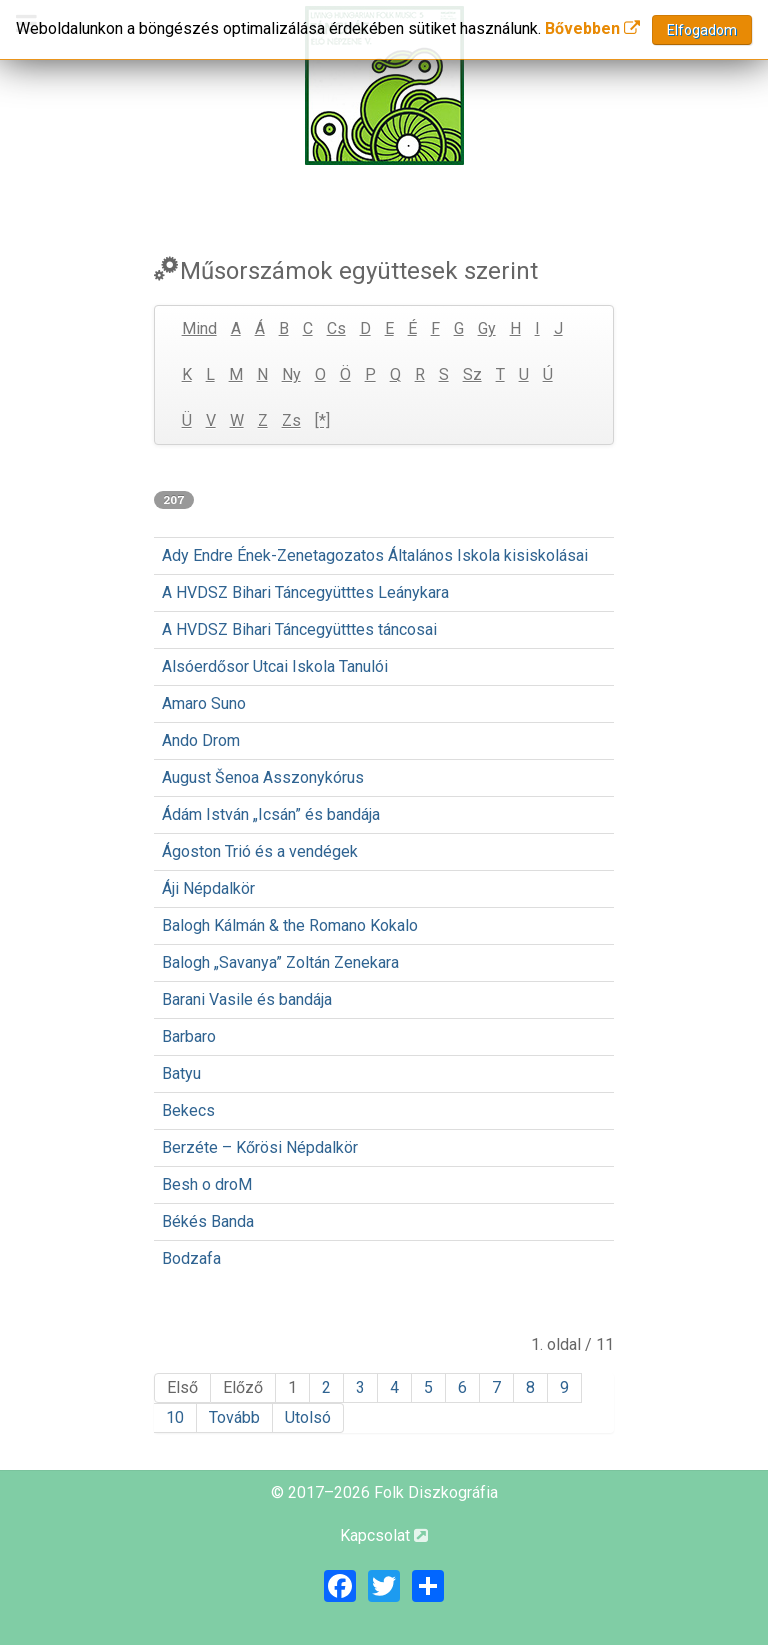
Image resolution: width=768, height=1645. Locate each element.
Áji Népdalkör (208, 888)
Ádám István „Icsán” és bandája (271, 814)
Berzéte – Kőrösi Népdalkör (260, 1147)
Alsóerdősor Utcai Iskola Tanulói (275, 666)
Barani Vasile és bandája (247, 999)
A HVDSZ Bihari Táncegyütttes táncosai (299, 629)
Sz (472, 374)
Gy (487, 328)
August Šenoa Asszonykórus (263, 777)
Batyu (181, 1073)
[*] (322, 420)
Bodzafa (191, 1258)
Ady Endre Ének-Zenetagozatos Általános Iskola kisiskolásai (375, 555)
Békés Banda (208, 1221)
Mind (199, 328)
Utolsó (308, 1417)
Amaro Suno (204, 703)
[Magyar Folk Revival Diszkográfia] (384, 85)
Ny (291, 374)
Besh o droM (207, 1184)
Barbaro (189, 1036)
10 (175, 1417)
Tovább (234, 1417)
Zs (291, 420)
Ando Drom (201, 740)
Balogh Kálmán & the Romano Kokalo (290, 925)
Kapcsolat (384, 1535)
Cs (336, 328)
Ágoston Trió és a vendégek (260, 851)
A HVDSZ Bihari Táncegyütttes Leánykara (305, 592)
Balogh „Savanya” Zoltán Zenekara (280, 962)
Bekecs (188, 1110)
